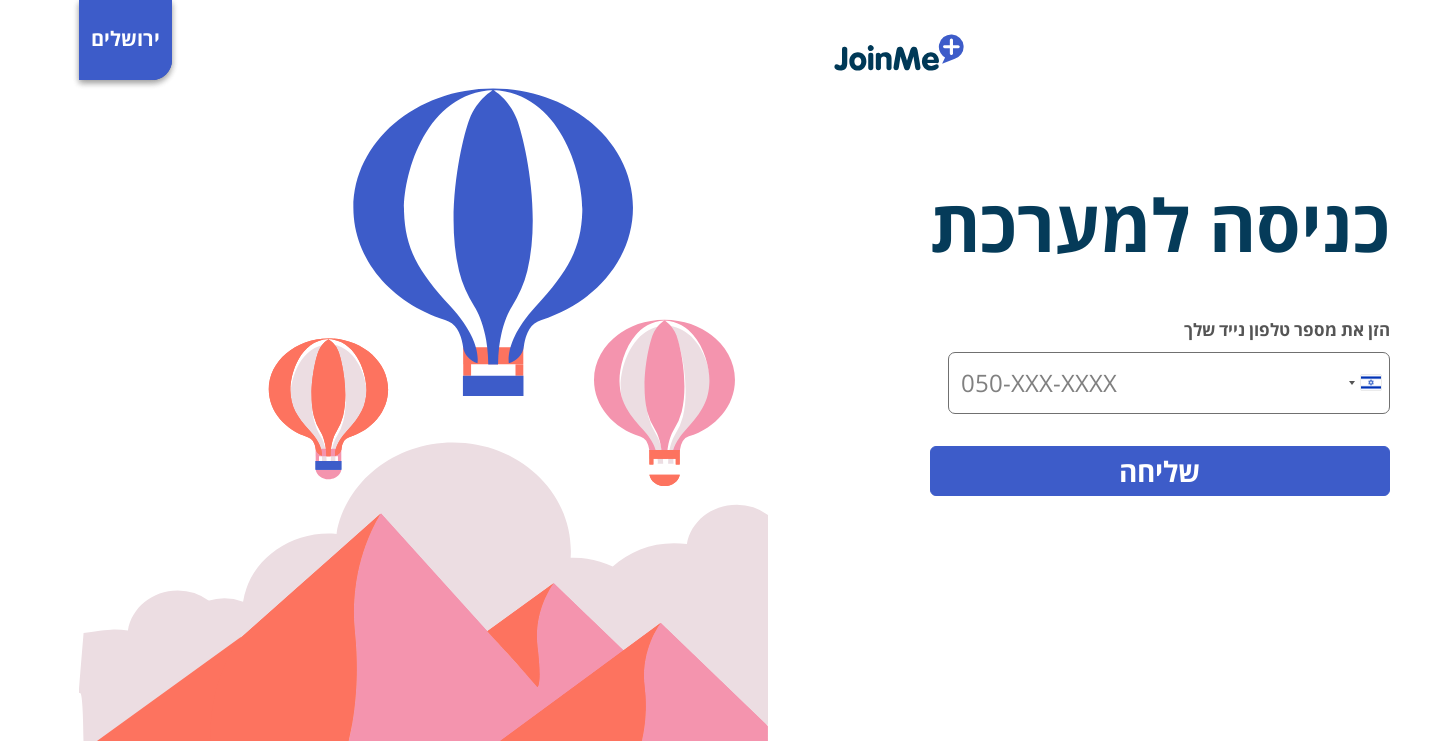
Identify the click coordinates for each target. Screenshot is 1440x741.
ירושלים (46, 38)
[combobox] (1287, 383)
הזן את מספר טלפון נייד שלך (1208, 329)
